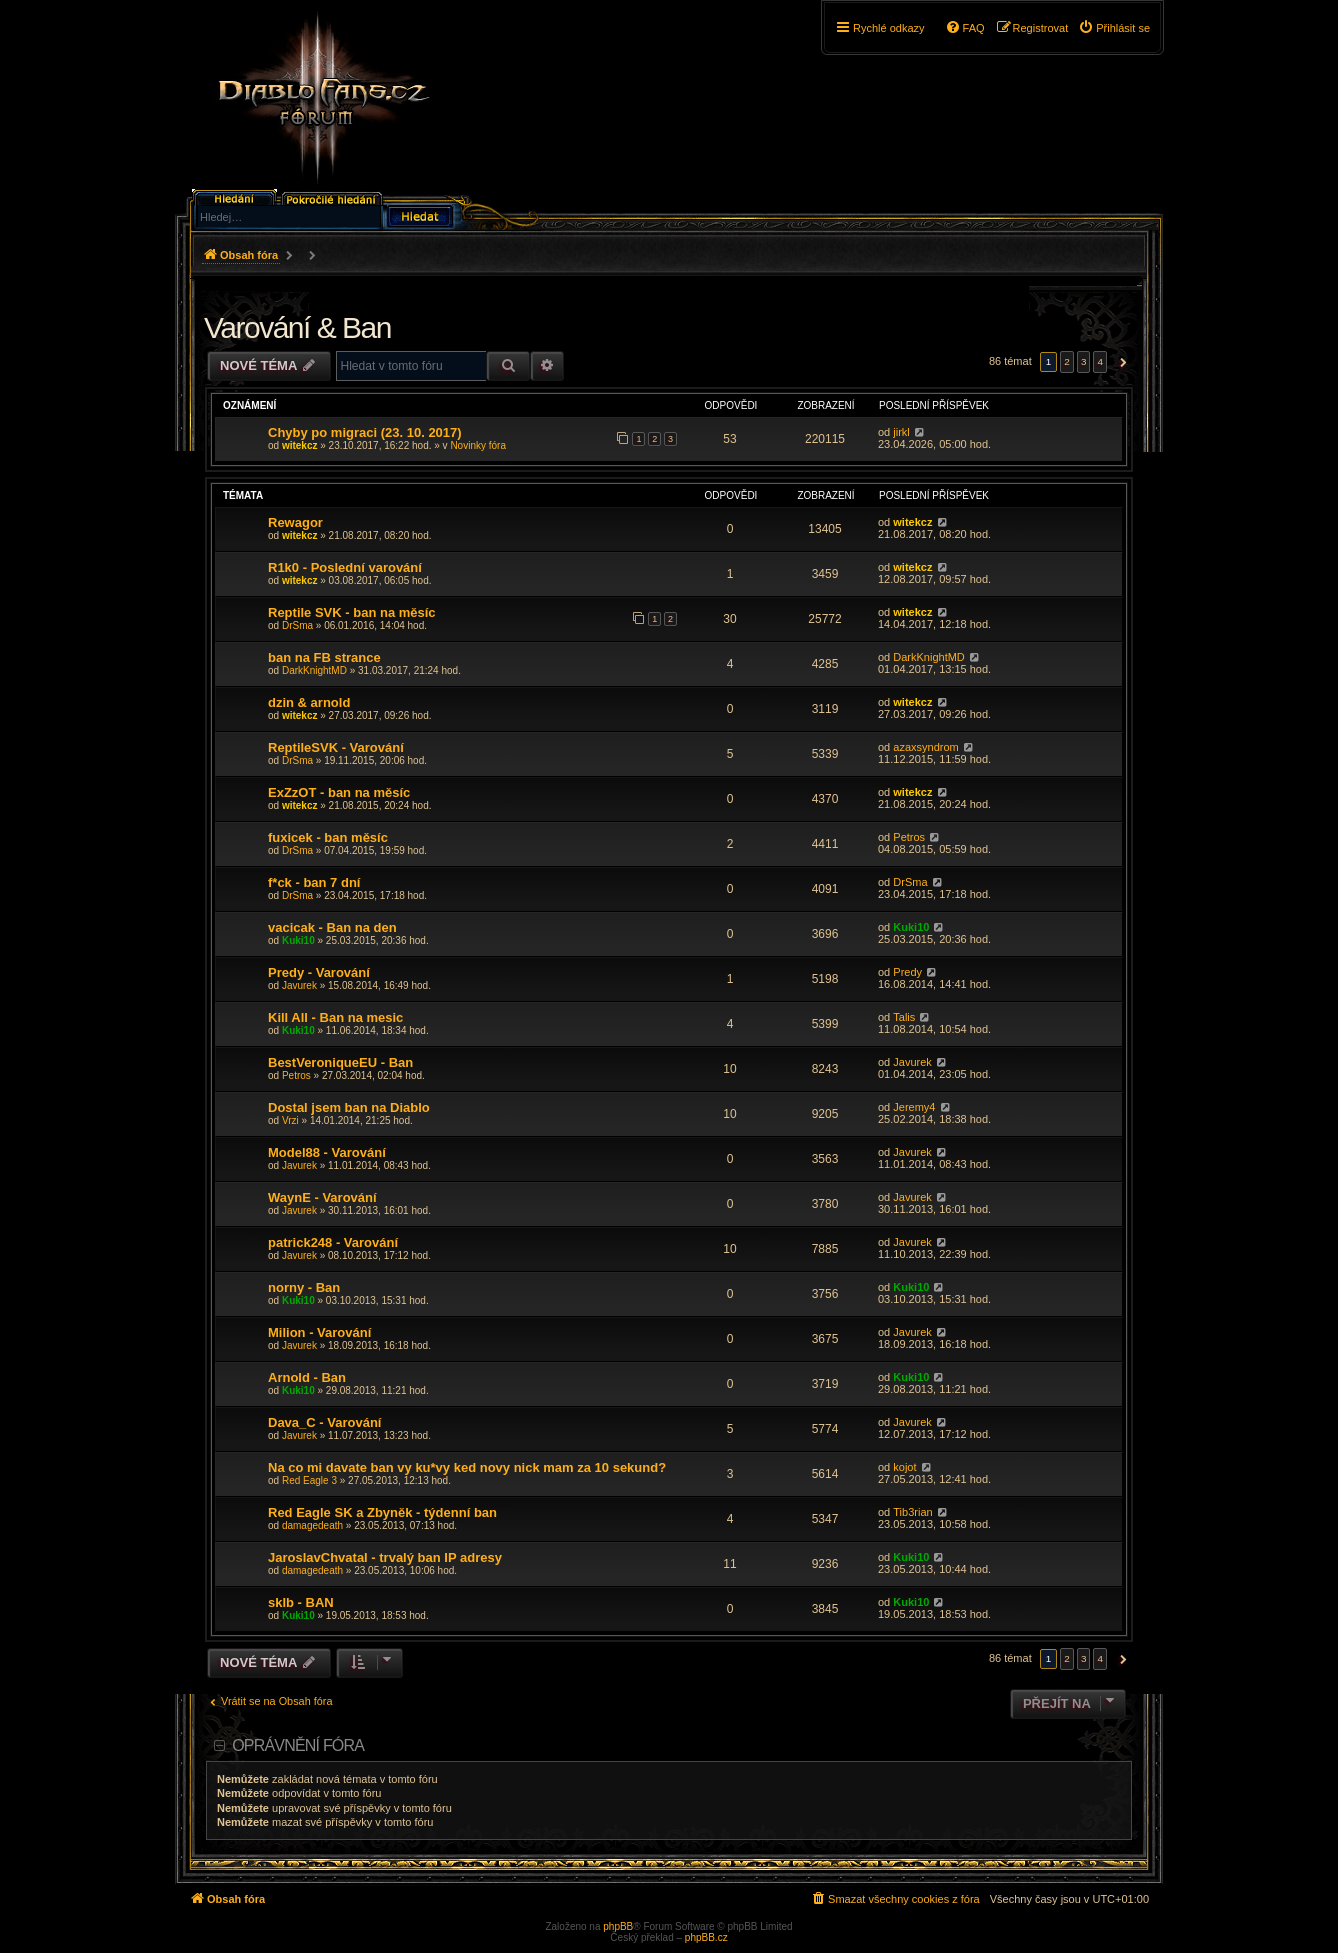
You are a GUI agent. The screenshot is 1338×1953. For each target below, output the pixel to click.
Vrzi (290, 1120)
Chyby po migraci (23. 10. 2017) (365, 432)
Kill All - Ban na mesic (335, 1017)
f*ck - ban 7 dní (314, 882)
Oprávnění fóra (298, 1745)
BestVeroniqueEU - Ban (340, 1062)
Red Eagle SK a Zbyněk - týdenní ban (382, 1512)
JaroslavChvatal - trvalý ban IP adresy (385, 1557)
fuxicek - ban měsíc (328, 837)
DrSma (297, 625)
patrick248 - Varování (333, 1242)
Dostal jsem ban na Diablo (349, 1107)
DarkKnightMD (314, 670)
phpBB (618, 1926)
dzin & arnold (309, 702)
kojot (904, 1467)
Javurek (299, 985)
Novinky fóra (478, 445)
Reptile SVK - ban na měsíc (352, 612)
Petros (909, 837)
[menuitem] (1114, 28)
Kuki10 (298, 940)
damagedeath (312, 1525)
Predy (907, 972)
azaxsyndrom (925, 747)
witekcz (300, 445)
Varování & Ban (297, 327)
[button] (1120, 362)
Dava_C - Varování (324, 1422)
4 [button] (1100, 361)
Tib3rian (912, 1512)
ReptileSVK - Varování (336, 747)
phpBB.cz (706, 1937)
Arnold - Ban (307, 1377)
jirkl (901, 432)
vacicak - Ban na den (332, 927)
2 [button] (1067, 361)
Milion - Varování (319, 1332)
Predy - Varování (319, 972)
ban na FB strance (324, 657)
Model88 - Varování (327, 1152)
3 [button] (1084, 361)
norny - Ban (304, 1287)
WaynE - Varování (322, 1197)
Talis (904, 1017)
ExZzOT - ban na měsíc (339, 792)
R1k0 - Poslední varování (345, 567)
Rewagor (295, 522)
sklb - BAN (301, 1602)
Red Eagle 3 (309, 1480)
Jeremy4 (914, 1107)
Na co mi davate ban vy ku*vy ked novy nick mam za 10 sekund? (467, 1467)
